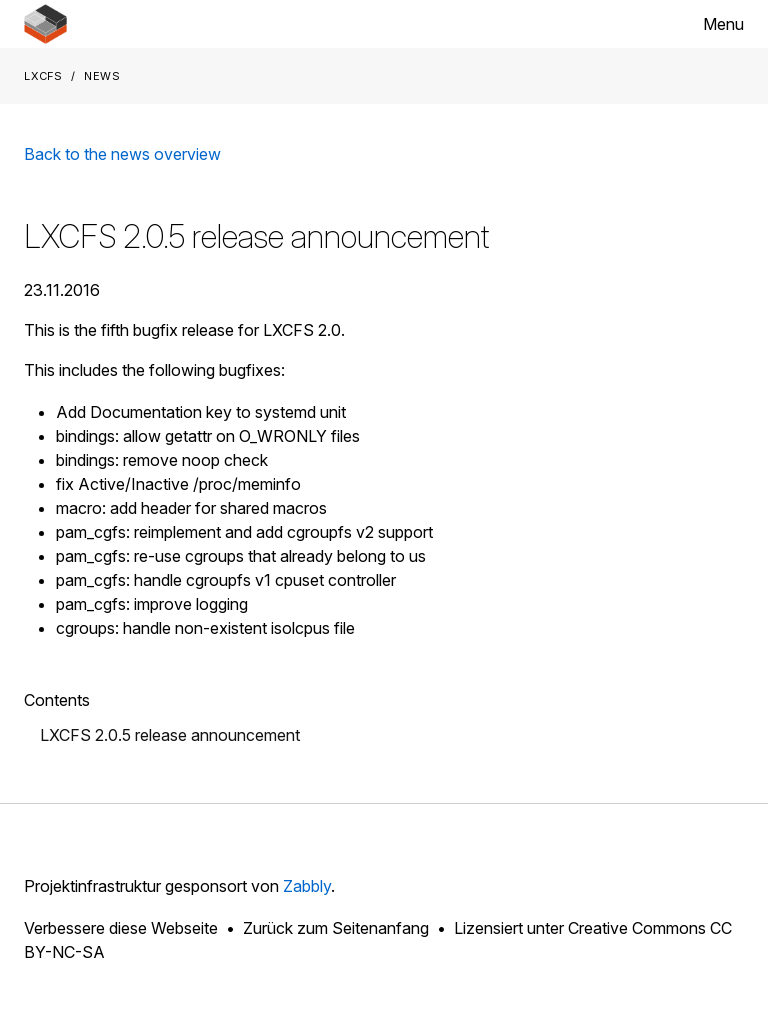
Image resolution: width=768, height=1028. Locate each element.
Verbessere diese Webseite (121, 928)
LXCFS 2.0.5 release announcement (170, 735)
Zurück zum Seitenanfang (336, 928)
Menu (723, 24)
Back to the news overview (122, 154)
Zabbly (307, 886)
